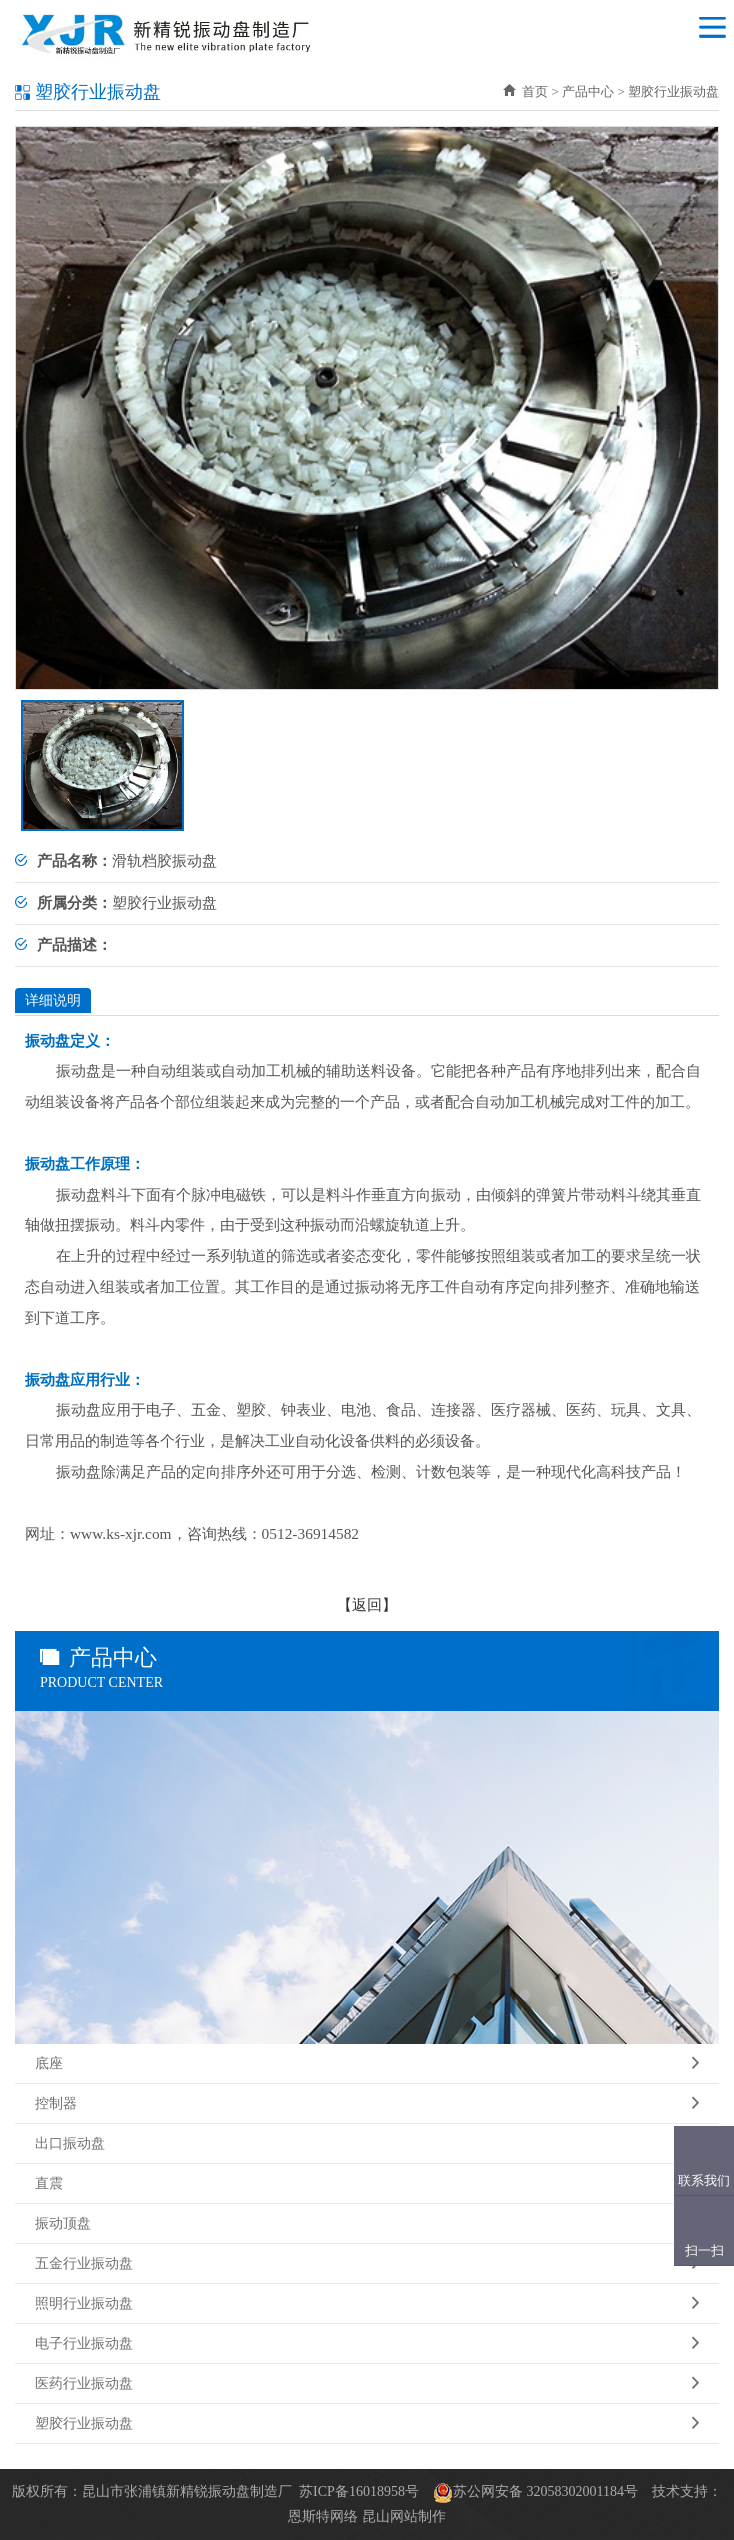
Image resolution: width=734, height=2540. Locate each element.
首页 (525, 91)
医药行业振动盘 (367, 2384)
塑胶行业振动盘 (367, 2424)
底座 (367, 2064)
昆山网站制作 (404, 2516)
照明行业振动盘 (367, 2304)
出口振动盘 (367, 2144)
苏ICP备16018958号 (359, 2491)
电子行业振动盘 (367, 2344)
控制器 (367, 2104)
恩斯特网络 (323, 2516)
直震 (367, 2184)
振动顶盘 (367, 2224)
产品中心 (588, 91)
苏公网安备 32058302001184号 (545, 2491)
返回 (367, 1604)
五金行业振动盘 (367, 2264)
